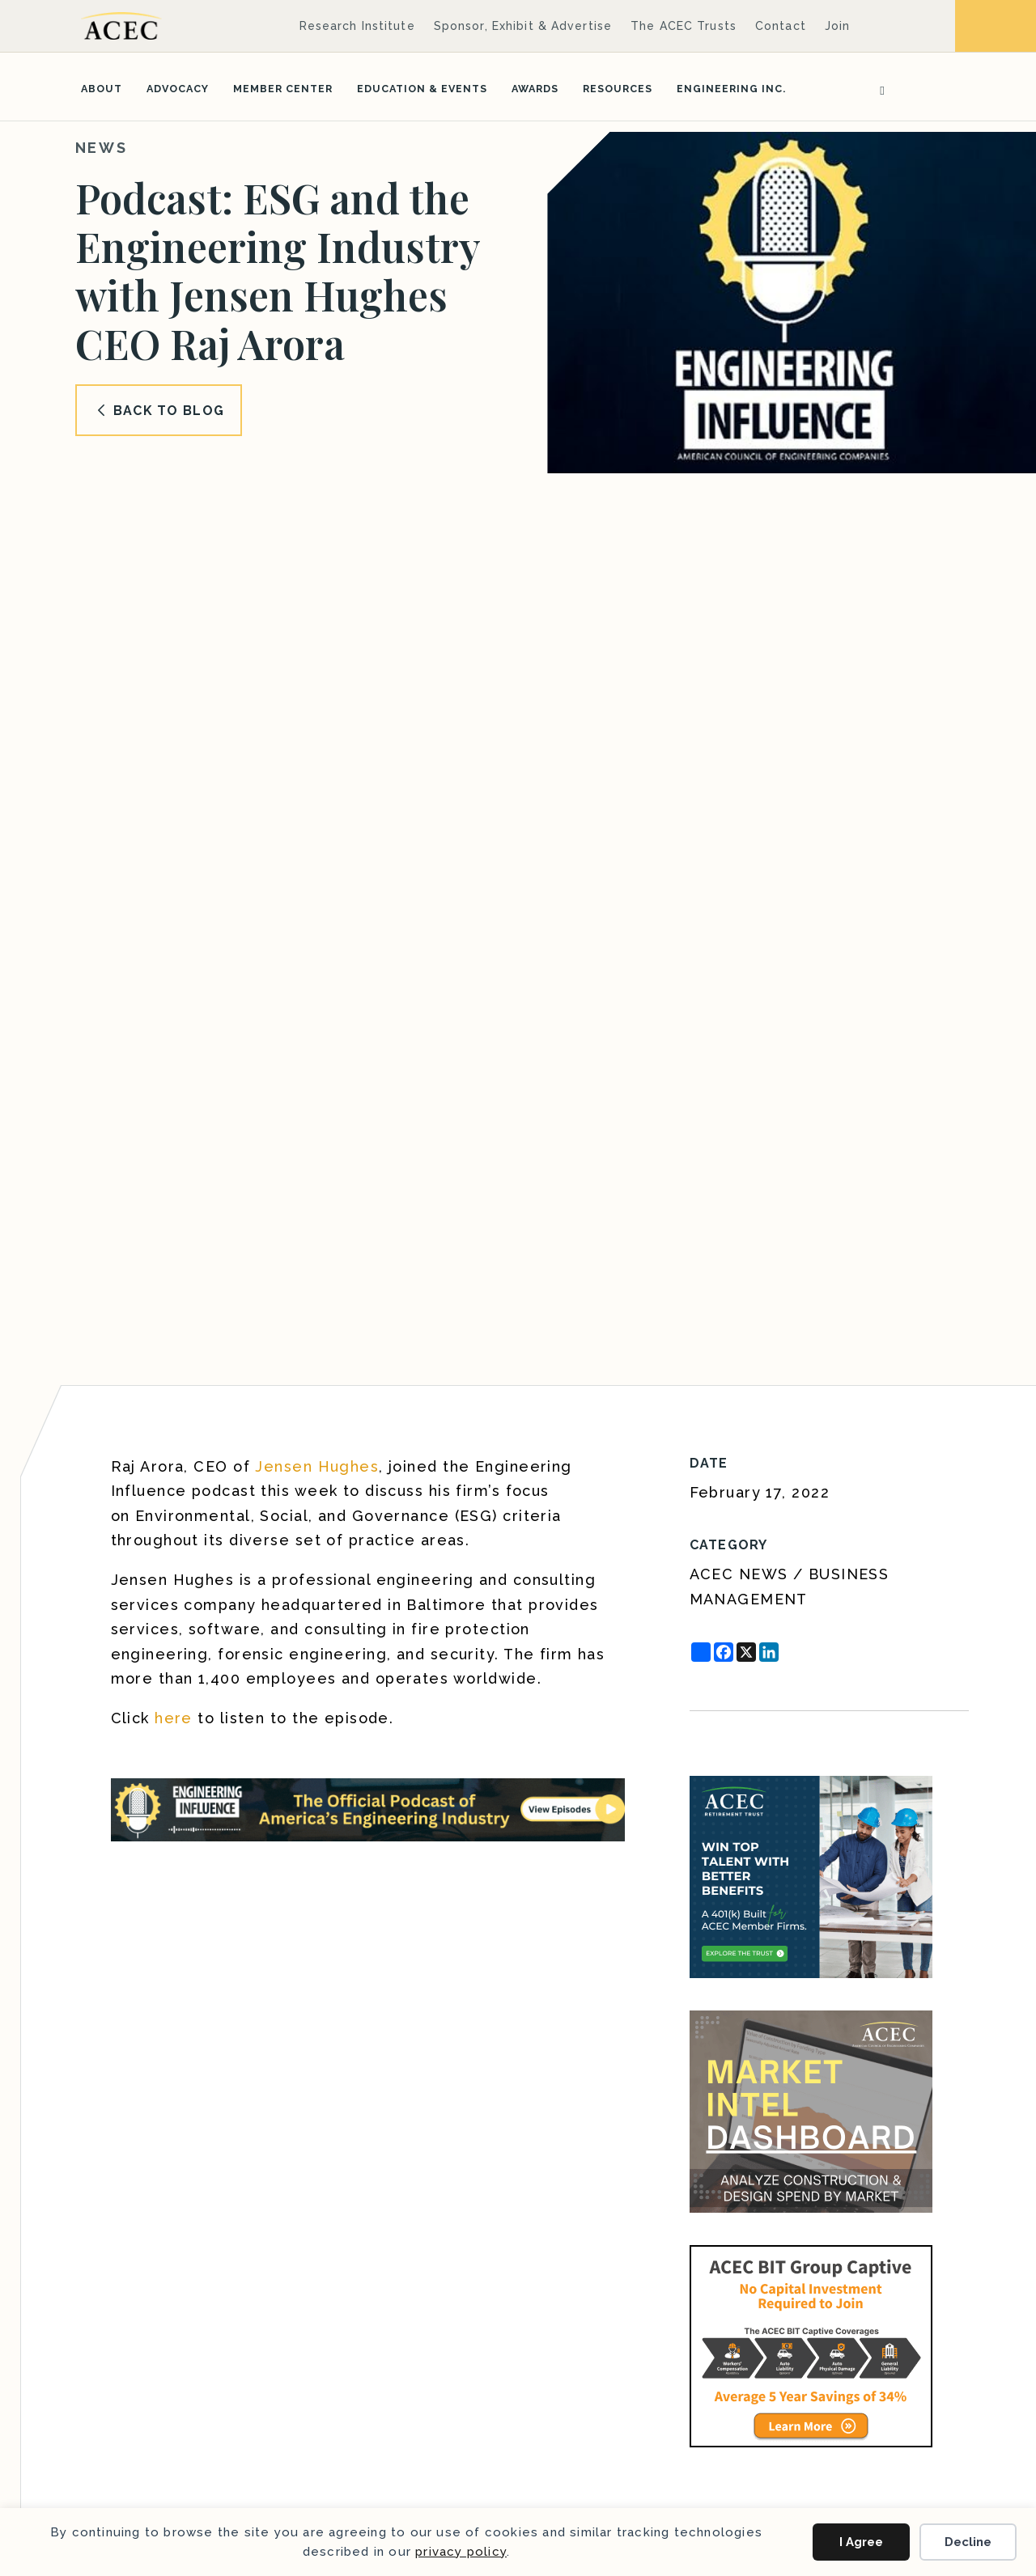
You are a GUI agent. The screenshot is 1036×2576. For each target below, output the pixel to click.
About (101, 89)
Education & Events (422, 89)
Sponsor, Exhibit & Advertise (523, 25)
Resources (617, 89)
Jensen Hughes (317, 1466)
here (176, 1718)
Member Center (283, 89)
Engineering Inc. (731, 89)
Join (837, 25)
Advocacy (177, 89)
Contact (780, 25)
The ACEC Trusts (684, 25)
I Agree (861, 2542)
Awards (535, 89)
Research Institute (357, 25)
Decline (968, 2542)
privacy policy (461, 2551)
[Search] (876, 89)
